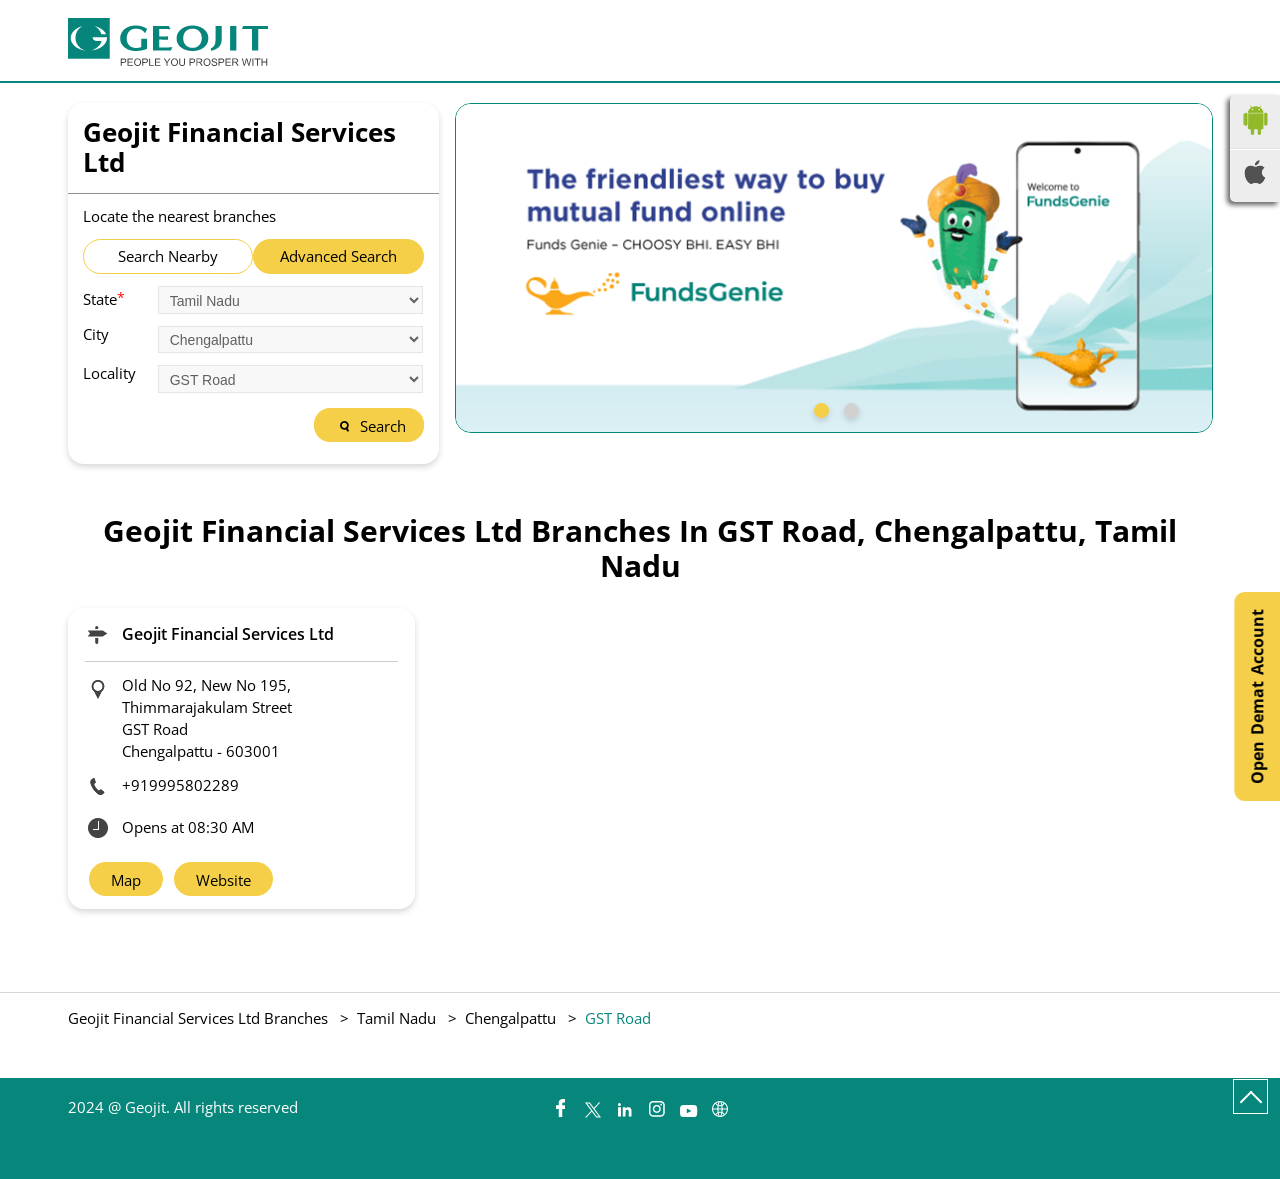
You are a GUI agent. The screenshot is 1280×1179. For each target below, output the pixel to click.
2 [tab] (849, 408)
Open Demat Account (1257, 696)
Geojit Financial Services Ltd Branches (200, 1018)
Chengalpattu (510, 1018)
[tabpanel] (834, 268)
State (104, 298)
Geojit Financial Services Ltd (228, 634)
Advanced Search (338, 256)
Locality (109, 373)
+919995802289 (180, 785)
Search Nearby (168, 256)
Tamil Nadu (396, 1018)
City (96, 334)
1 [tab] (819, 408)
